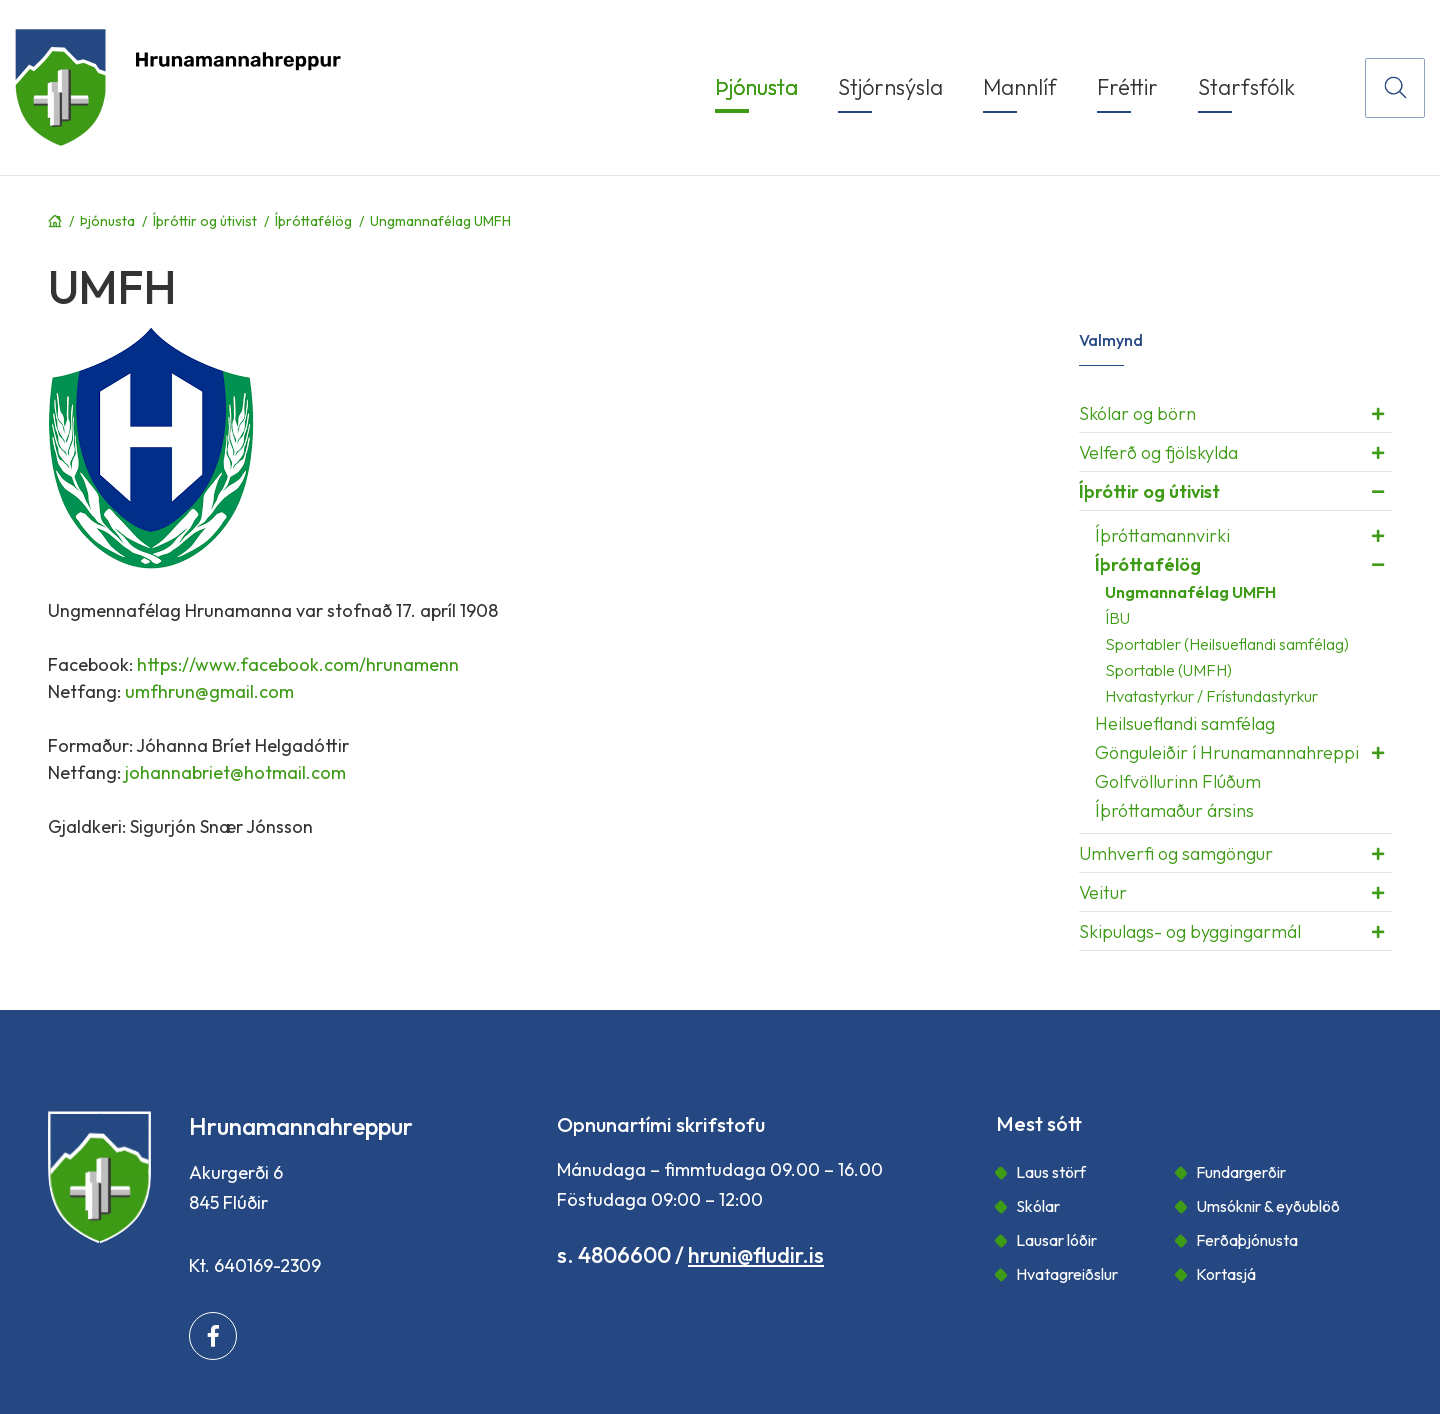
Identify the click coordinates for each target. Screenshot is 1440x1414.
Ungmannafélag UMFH (440, 221)
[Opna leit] (1395, 88)
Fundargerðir (1241, 1172)
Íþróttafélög (313, 221)
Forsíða (55, 221)
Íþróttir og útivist (205, 221)
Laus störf (1051, 1172)
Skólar (1038, 1206)
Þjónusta (107, 221)
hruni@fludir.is (756, 1255)
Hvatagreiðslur (1067, 1274)
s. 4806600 (614, 1255)
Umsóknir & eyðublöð (1268, 1206)
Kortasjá (1226, 1274)
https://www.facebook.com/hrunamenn (298, 664)
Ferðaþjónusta (1247, 1240)
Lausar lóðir (1056, 1240)
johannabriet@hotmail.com (235, 772)
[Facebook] (213, 1336)
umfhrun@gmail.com (209, 691)
